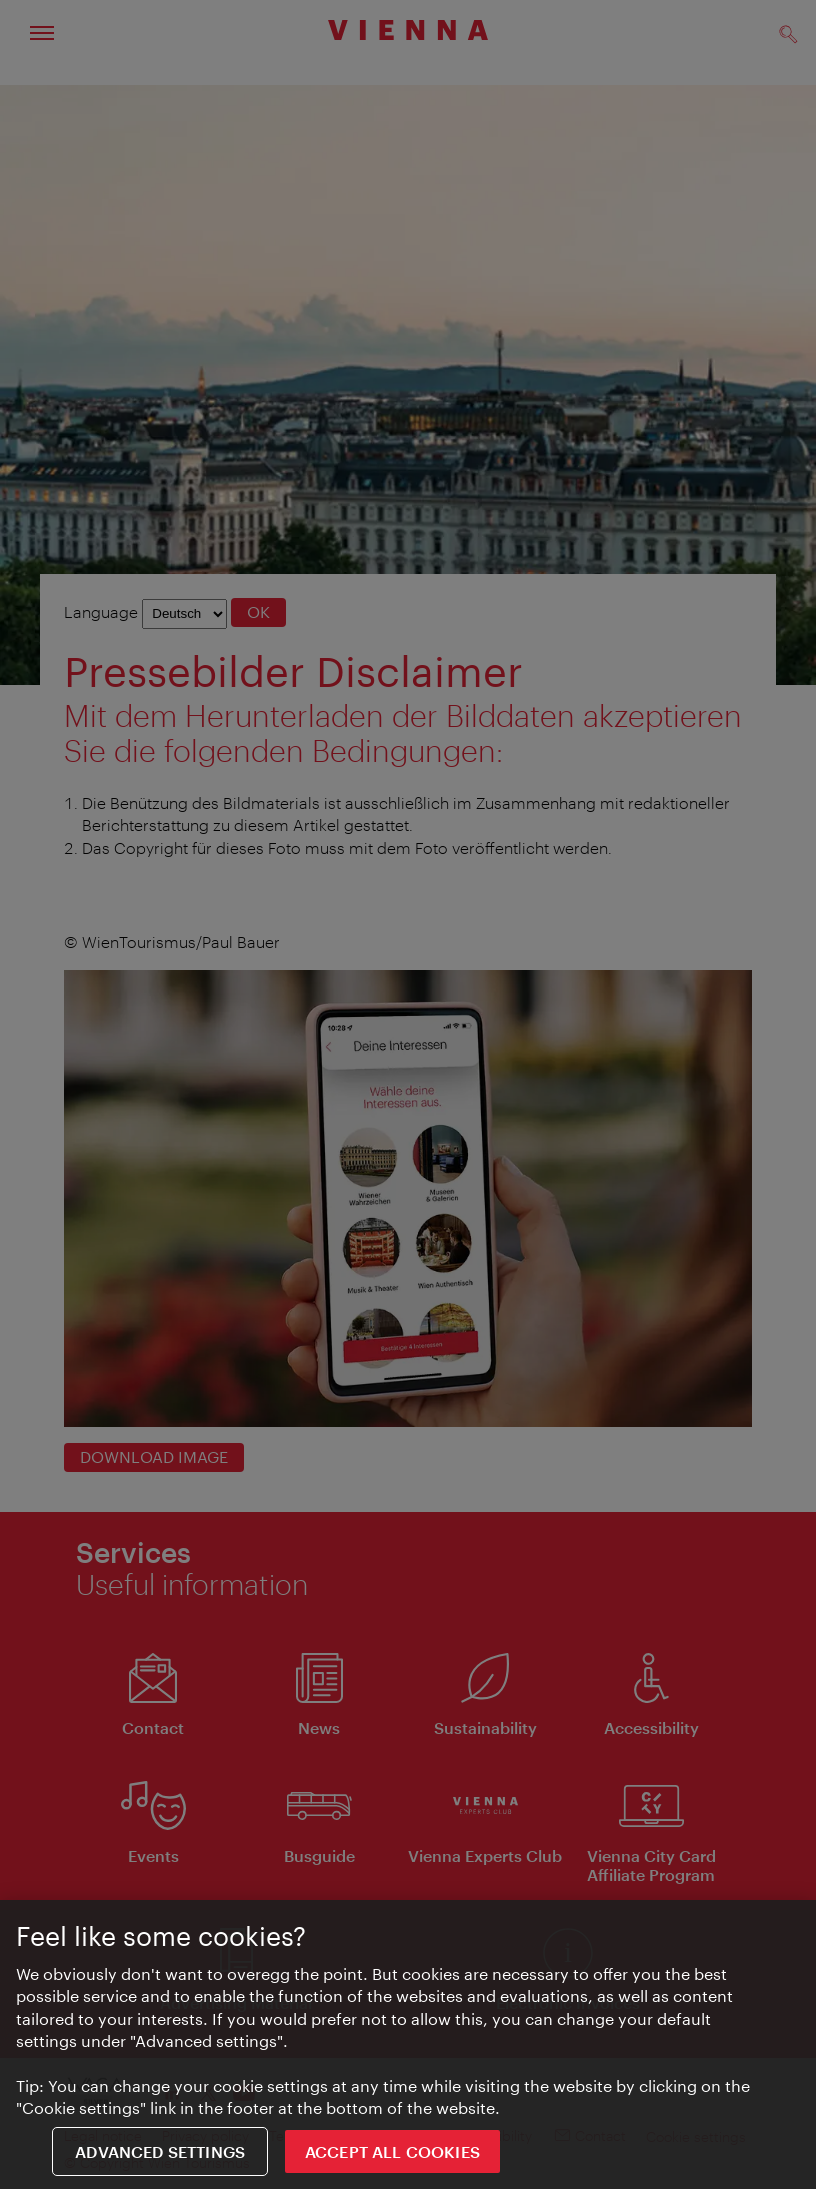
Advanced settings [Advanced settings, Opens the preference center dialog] (160, 2152)
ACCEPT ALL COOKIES (392, 2152)
